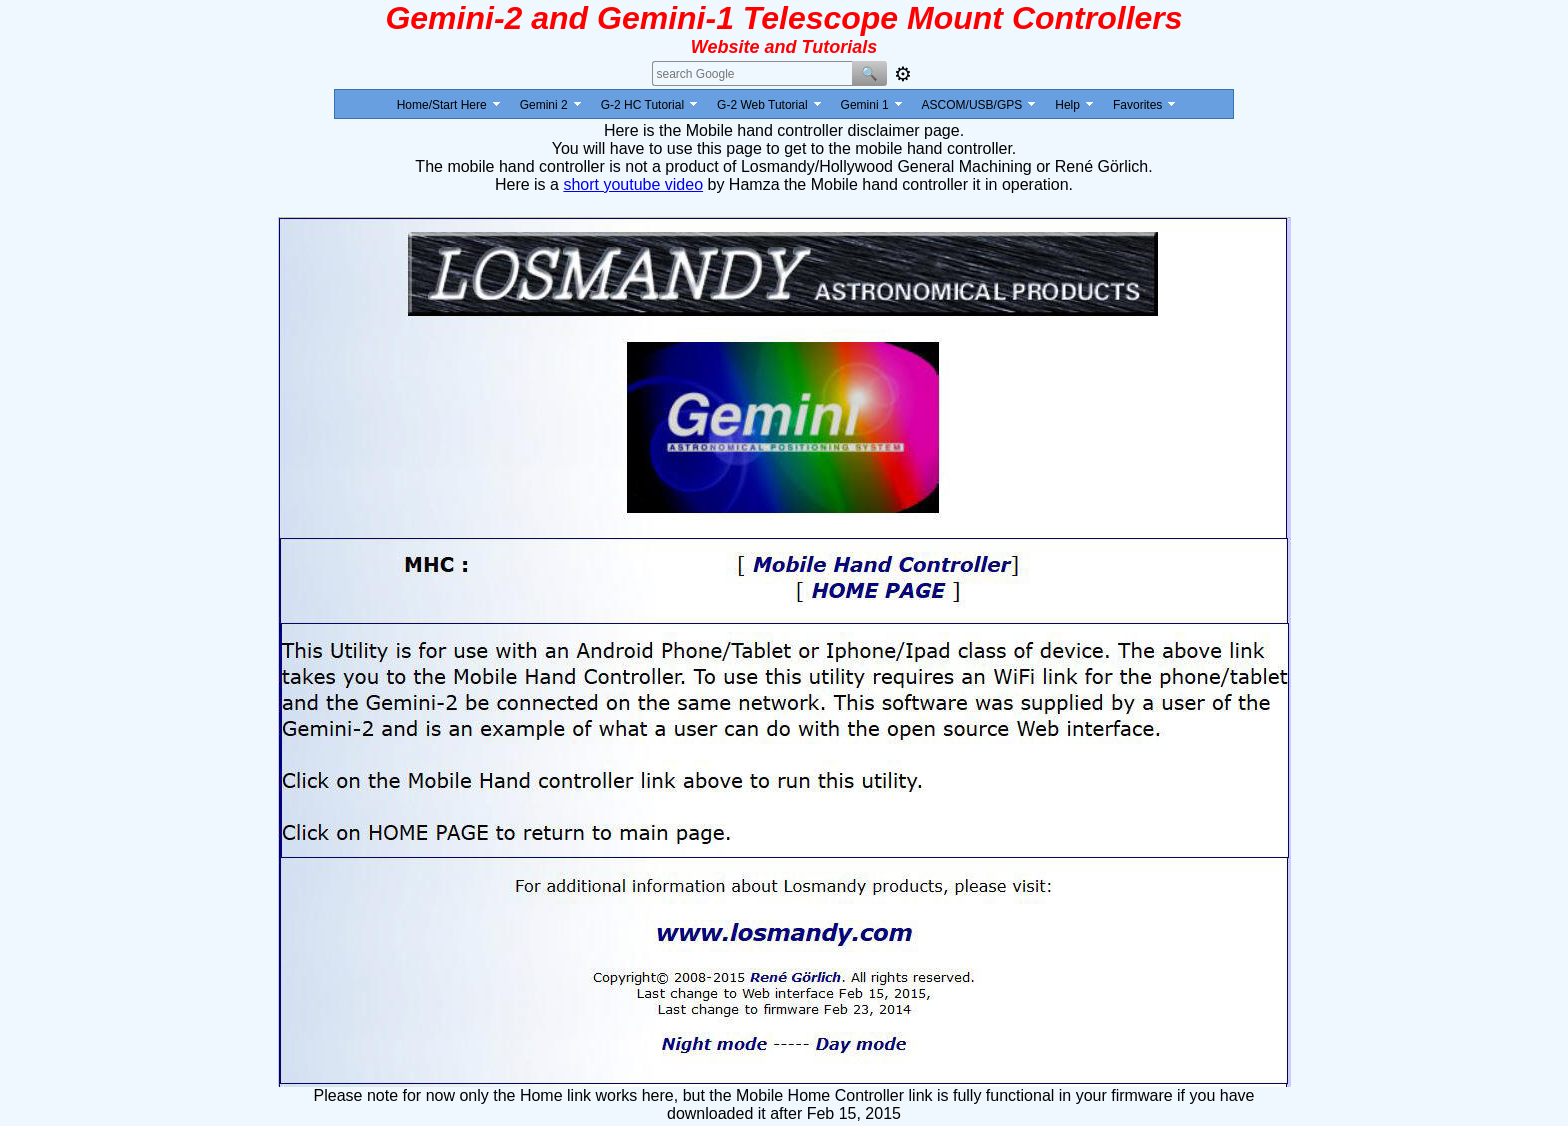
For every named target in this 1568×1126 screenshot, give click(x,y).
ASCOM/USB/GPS (972, 105)
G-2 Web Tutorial (762, 105)
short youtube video (633, 184)
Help (1067, 105)
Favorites (1137, 105)
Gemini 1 (865, 105)
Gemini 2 (544, 105)
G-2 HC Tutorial (642, 105)
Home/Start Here (442, 105)
